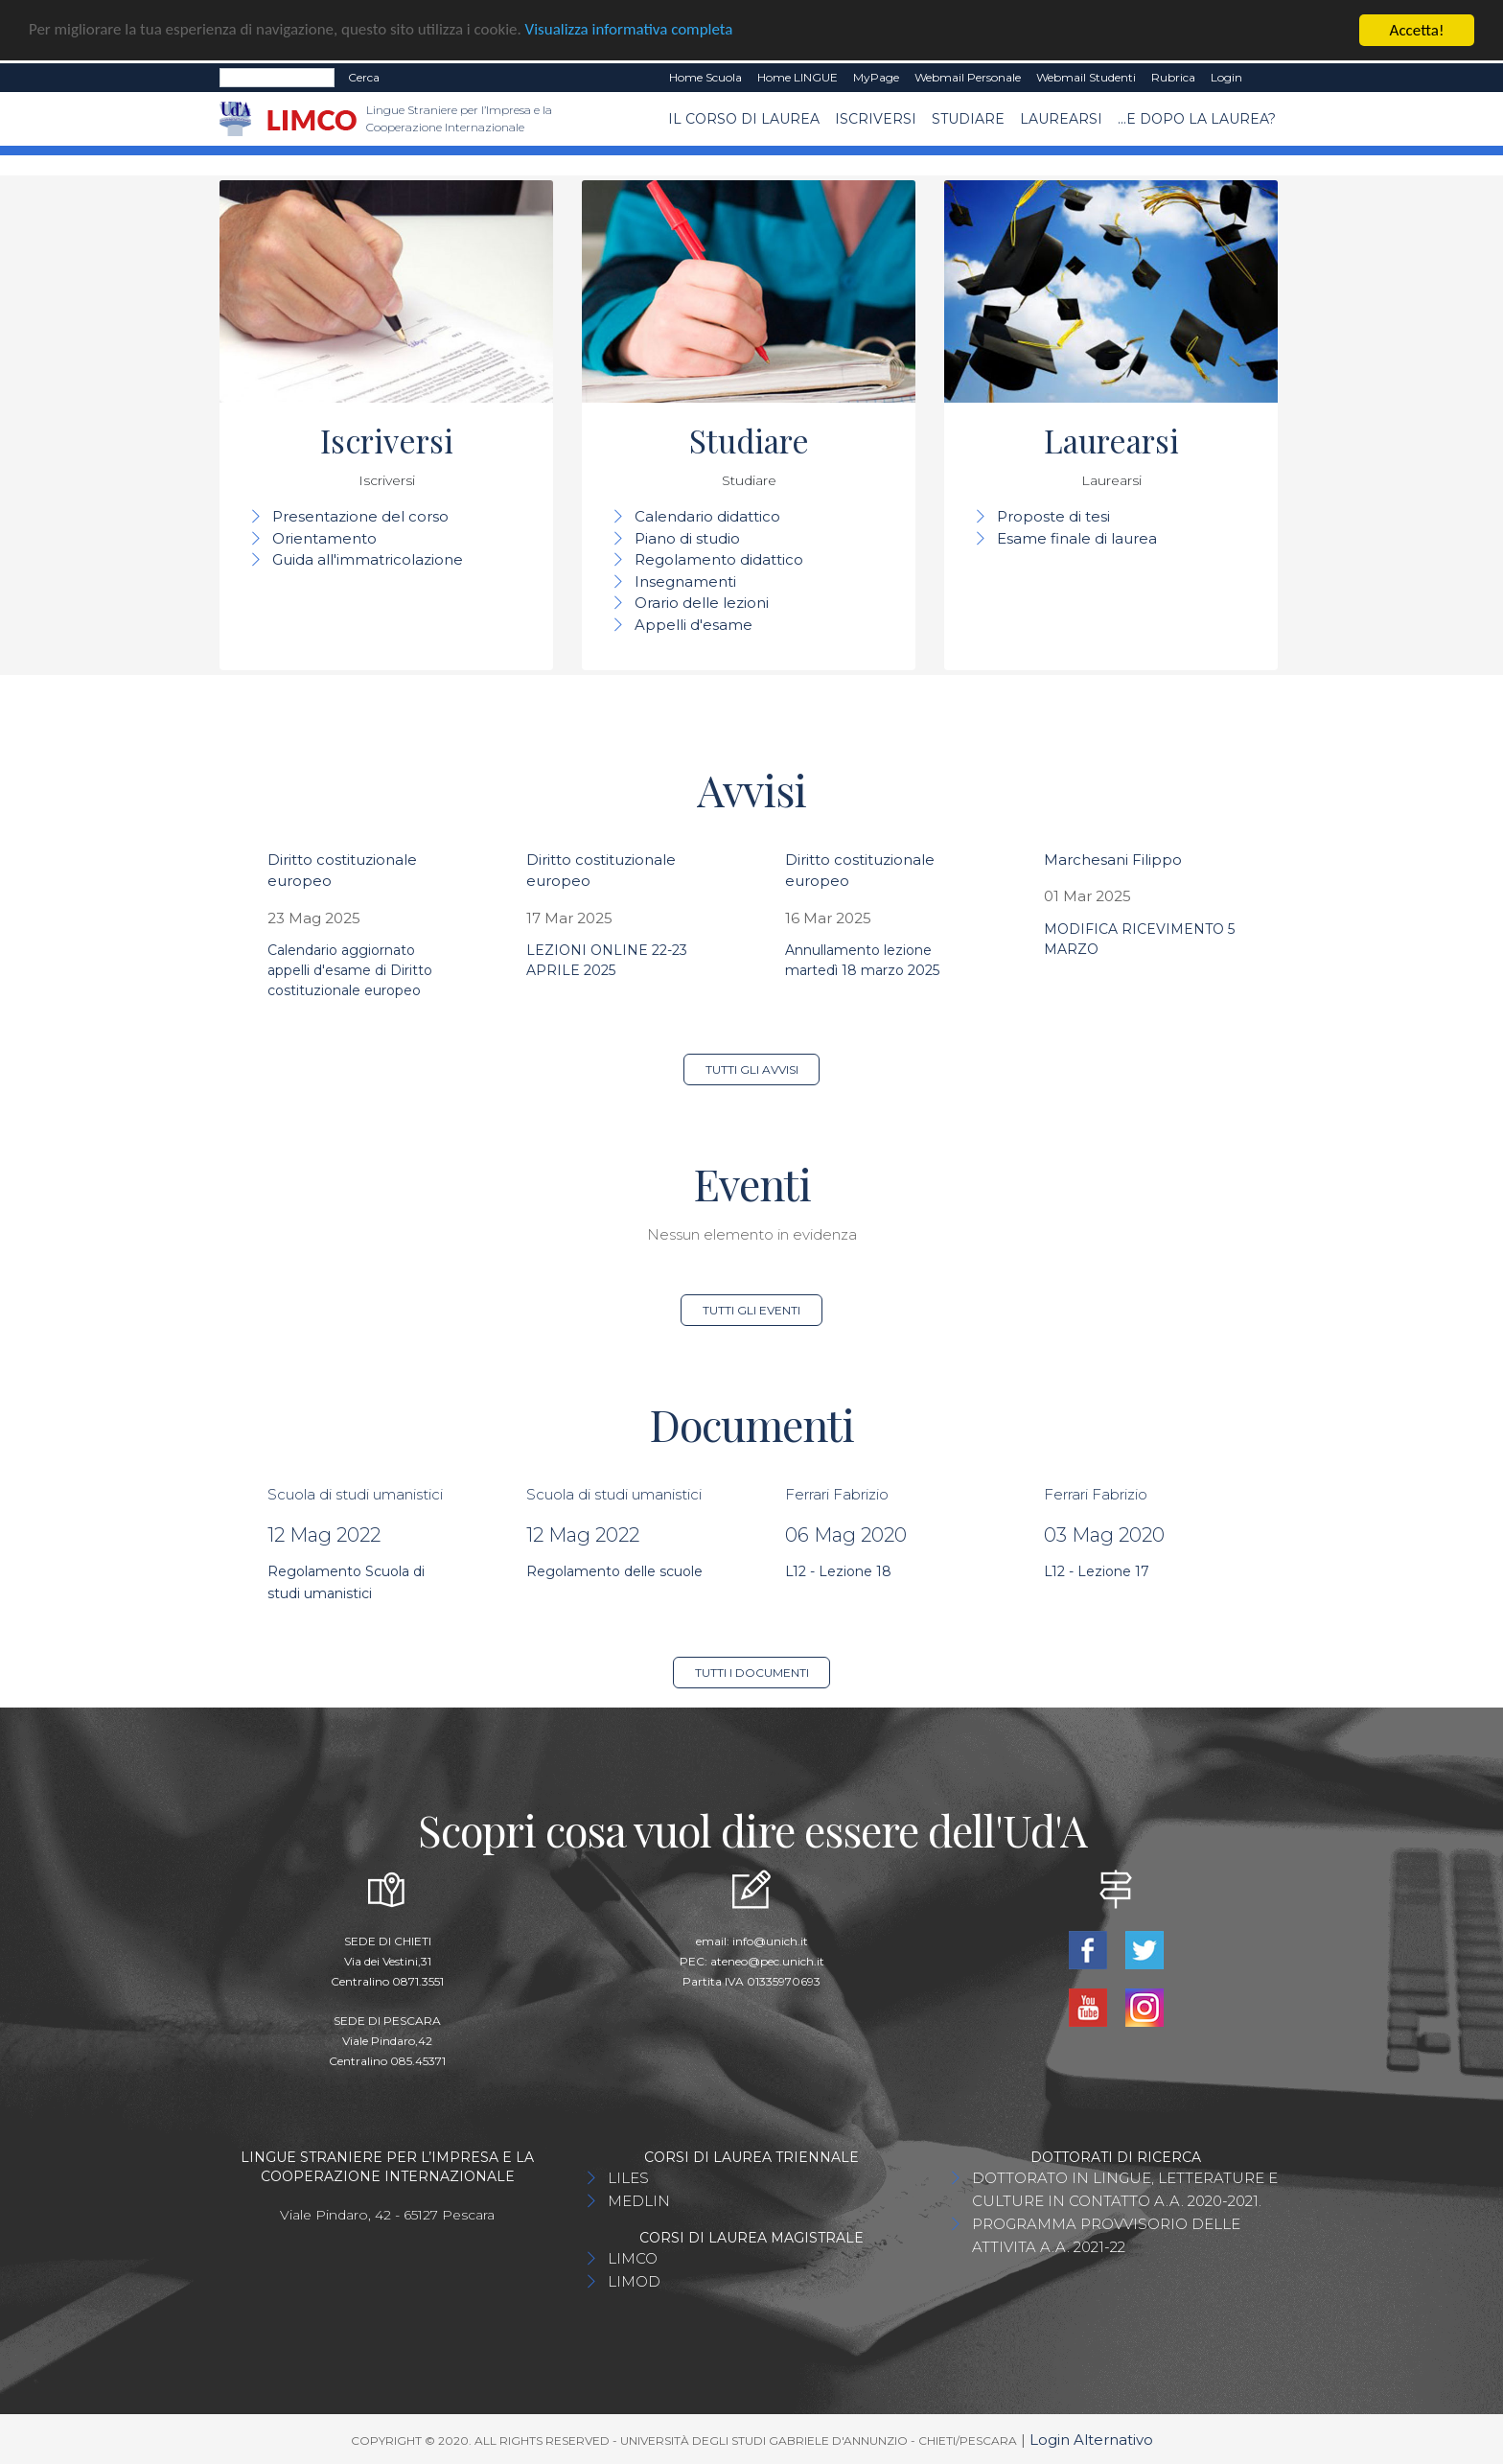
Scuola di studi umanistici (355, 1494)
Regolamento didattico (719, 559)
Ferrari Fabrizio (837, 1494)
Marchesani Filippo (1113, 859)
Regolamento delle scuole (614, 1571)
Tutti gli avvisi (751, 1069)
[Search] (277, 77)
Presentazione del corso (360, 516)
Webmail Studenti (1086, 77)
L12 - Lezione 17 (1096, 1571)
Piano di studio (687, 538)
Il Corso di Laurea (744, 118)
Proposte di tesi (1053, 516)
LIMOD (634, 2281)
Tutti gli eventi (751, 1310)
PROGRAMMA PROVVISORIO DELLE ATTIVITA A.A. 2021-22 (1106, 2235)
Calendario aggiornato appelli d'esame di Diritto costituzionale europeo (349, 970)
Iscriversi (875, 118)
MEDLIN (639, 2201)
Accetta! (1417, 30)
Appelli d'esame (693, 625)
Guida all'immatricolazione (367, 559)
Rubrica (1173, 77)
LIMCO (633, 2258)
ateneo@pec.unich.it (767, 1961)
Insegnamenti (685, 581)
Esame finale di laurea (1077, 538)
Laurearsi (1061, 118)
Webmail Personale (967, 77)
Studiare (968, 118)
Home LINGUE (797, 77)
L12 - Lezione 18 (838, 1571)
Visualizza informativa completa (631, 30)
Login (1226, 77)
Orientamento (324, 538)
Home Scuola (705, 77)
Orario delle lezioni (702, 602)
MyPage (876, 77)
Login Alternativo (1091, 2439)
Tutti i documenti (752, 1672)
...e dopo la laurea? (1197, 118)
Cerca (364, 77)
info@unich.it (770, 1941)
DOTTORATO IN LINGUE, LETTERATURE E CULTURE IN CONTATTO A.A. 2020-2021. (1125, 2189)
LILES (628, 2178)
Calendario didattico (707, 516)
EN (1266, 77)
